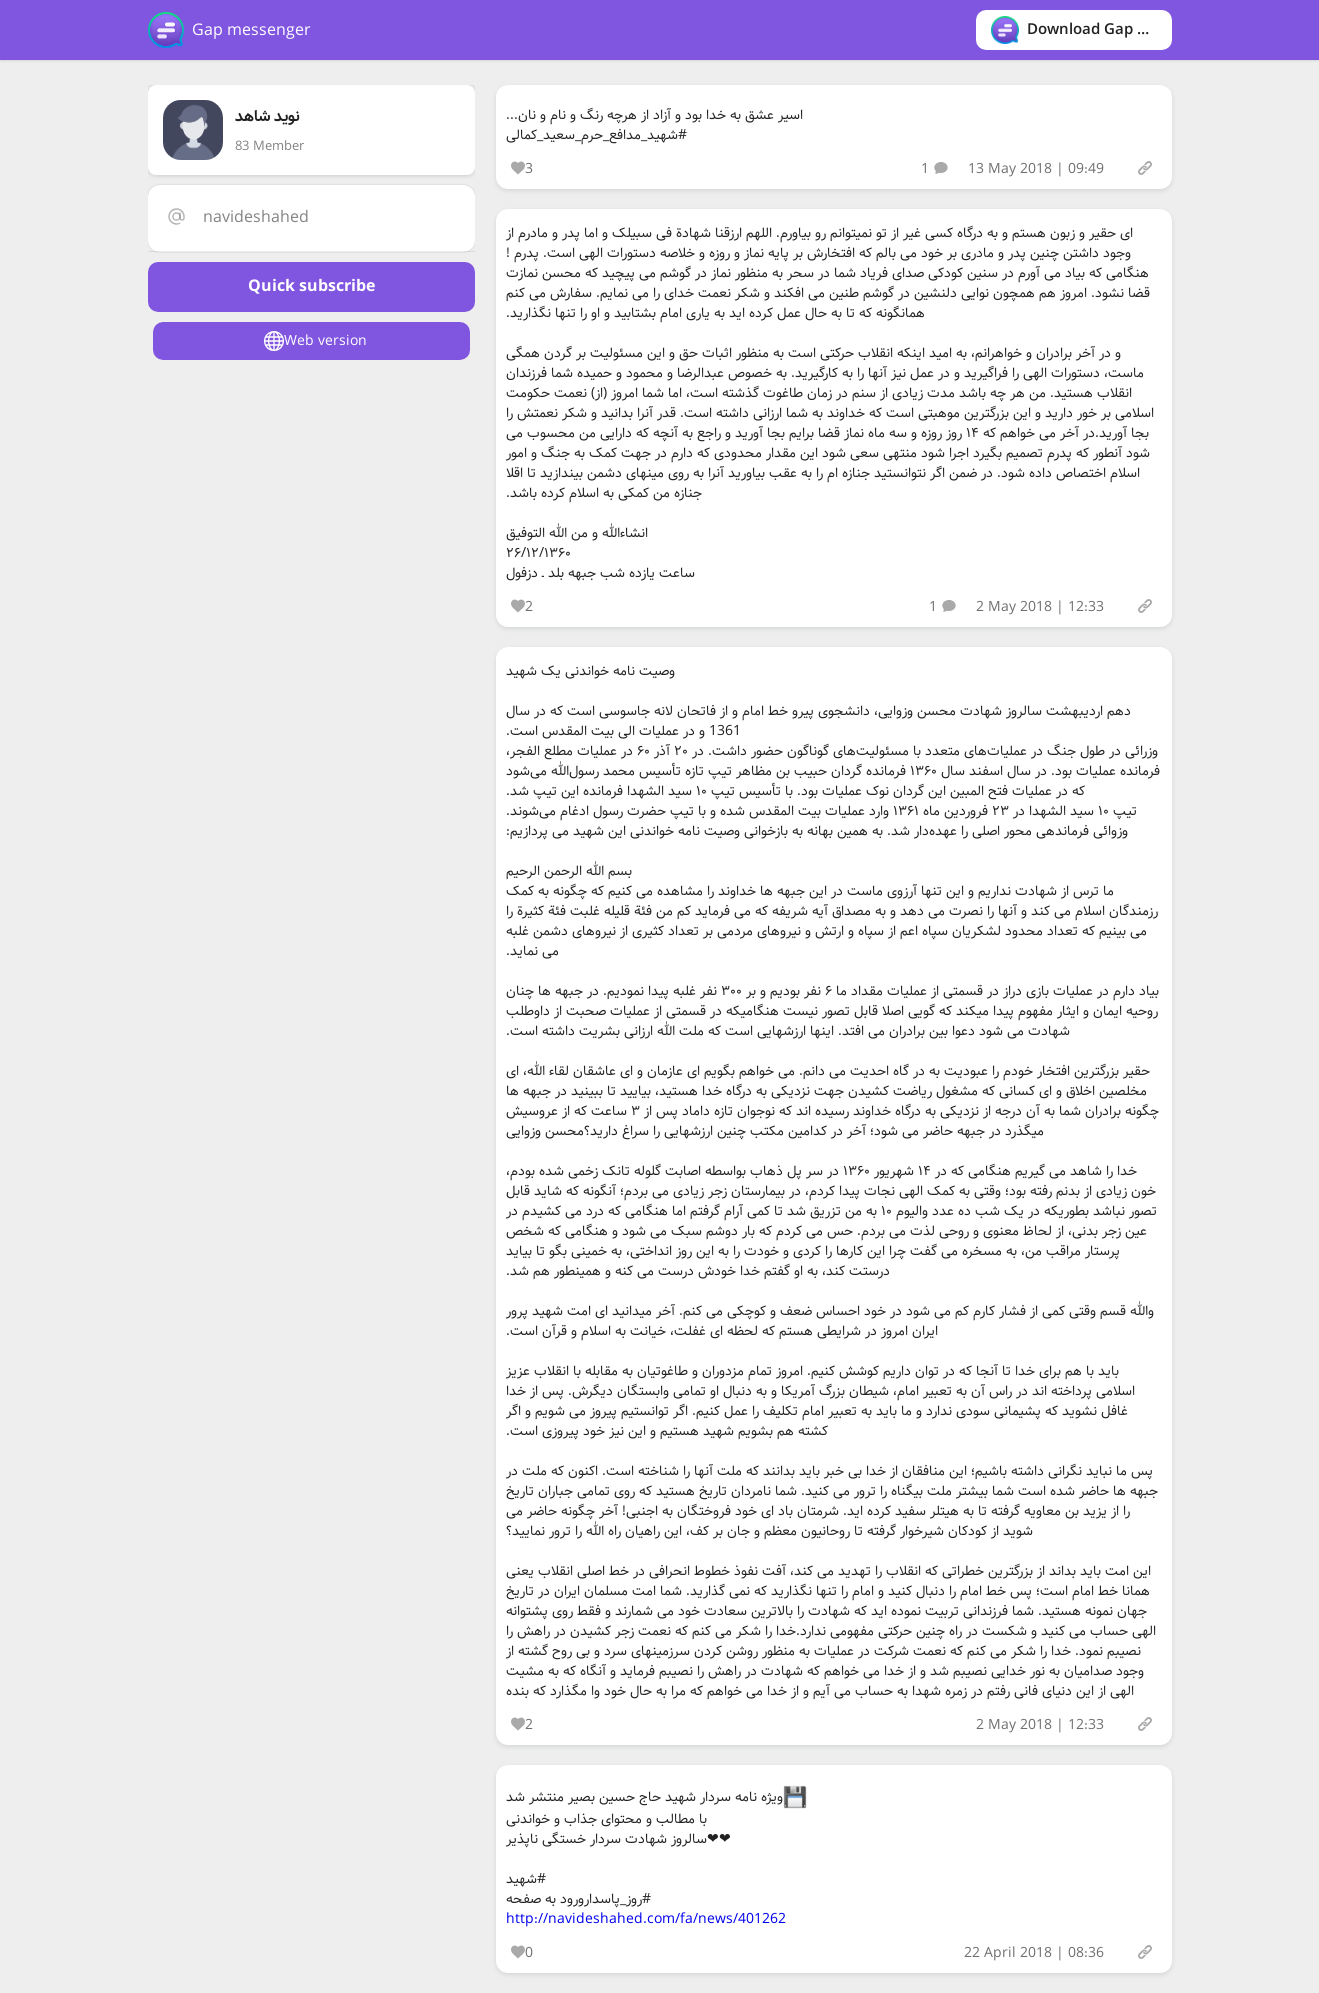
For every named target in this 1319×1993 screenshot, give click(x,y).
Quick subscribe (311, 286)
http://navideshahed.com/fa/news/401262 (646, 1919)
